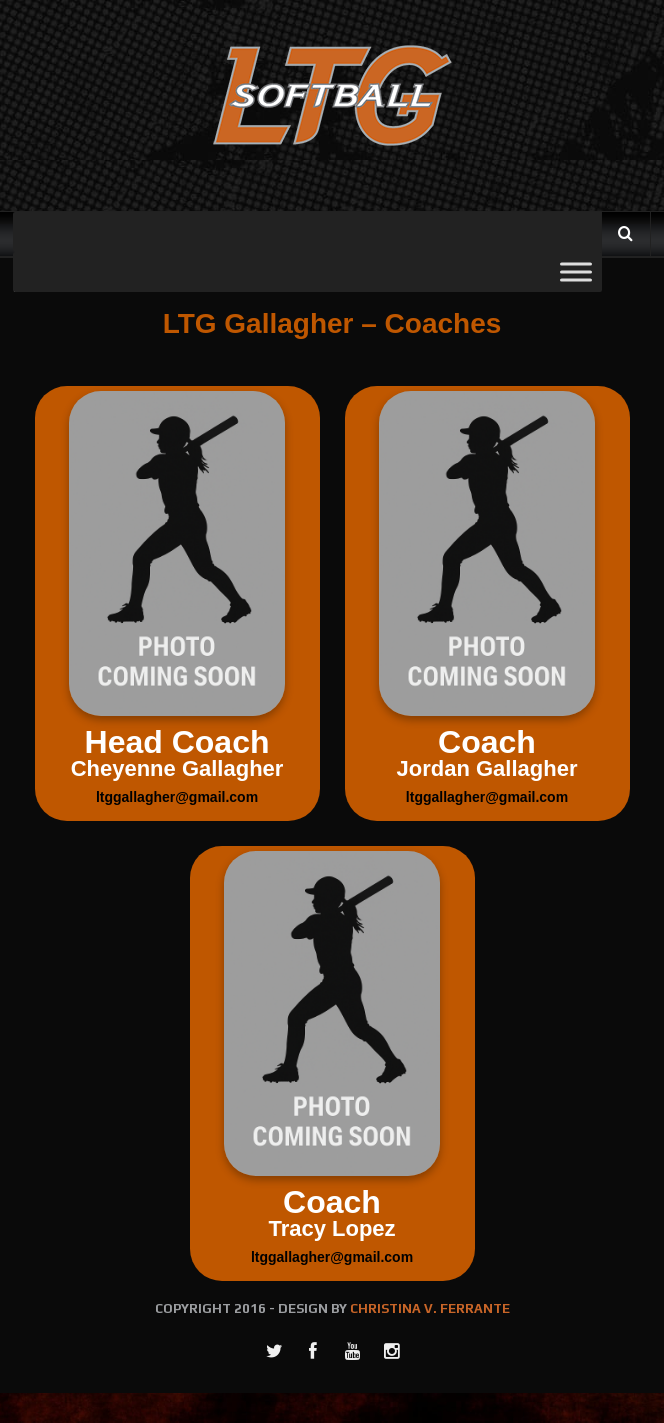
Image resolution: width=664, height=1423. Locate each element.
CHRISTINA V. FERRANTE (430, 1308)
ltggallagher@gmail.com (177, 797)
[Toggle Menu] (576, 271)
